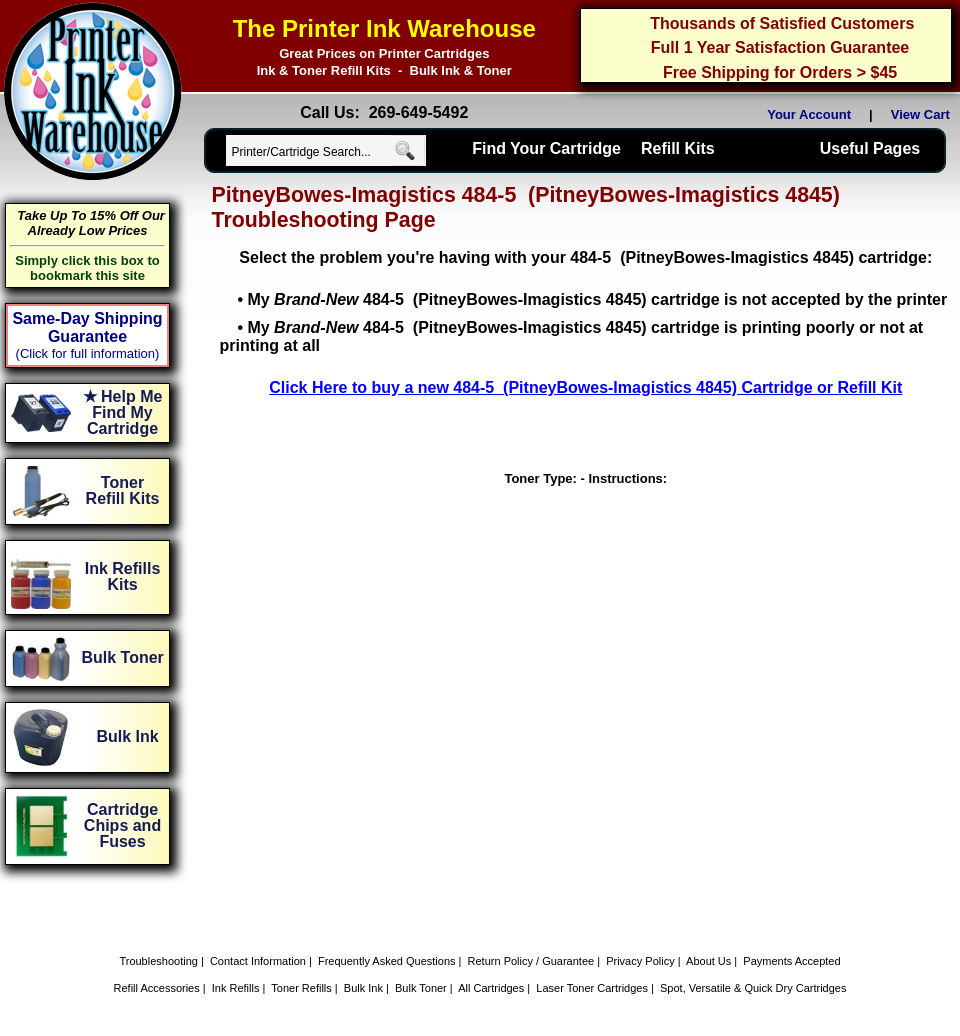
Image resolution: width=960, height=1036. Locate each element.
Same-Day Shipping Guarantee (87, 327)
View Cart (924, 114)
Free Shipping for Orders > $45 (780, 72)
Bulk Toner (421, 988)
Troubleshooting (158, 961)
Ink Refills (236, 988)
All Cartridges (491, 988)
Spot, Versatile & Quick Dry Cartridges (753, 988)
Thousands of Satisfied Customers (782, 23)
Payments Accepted (791, 961)
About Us (708, 961)
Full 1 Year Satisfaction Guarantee (780, 47)
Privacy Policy (640, 961)
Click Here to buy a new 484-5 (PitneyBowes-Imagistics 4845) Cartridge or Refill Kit (585, 387)
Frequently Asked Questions (387, 961)
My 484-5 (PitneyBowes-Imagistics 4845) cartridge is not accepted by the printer (597, 299)
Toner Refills (301, 988)
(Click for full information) (88, 353)
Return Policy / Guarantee (531, 961)
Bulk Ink (363, 988)
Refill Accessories (157, 988)
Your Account (809, 114)
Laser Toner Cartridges (592, 988)
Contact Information (258, 961)
